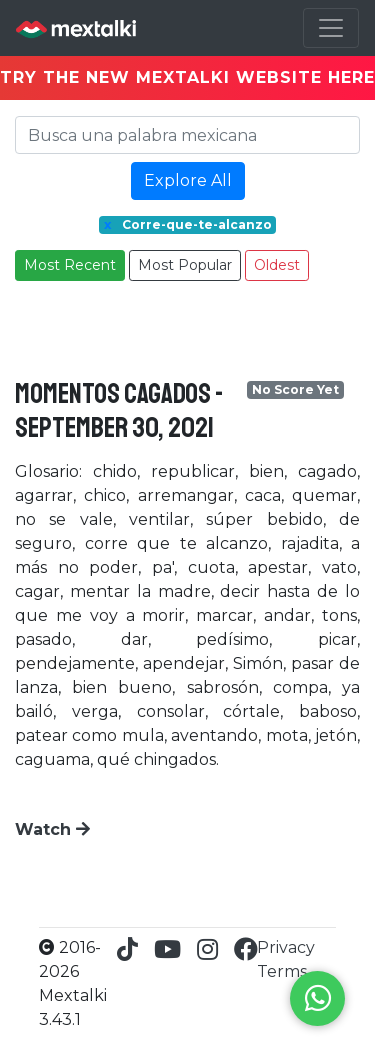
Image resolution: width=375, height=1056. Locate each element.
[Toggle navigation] (331, 28)
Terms (282, 971)
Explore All (188, 180)
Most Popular (185, 265)
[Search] (187, 135)
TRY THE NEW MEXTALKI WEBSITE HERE (187, 77)
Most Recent (70, 265)
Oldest (277, 265)
